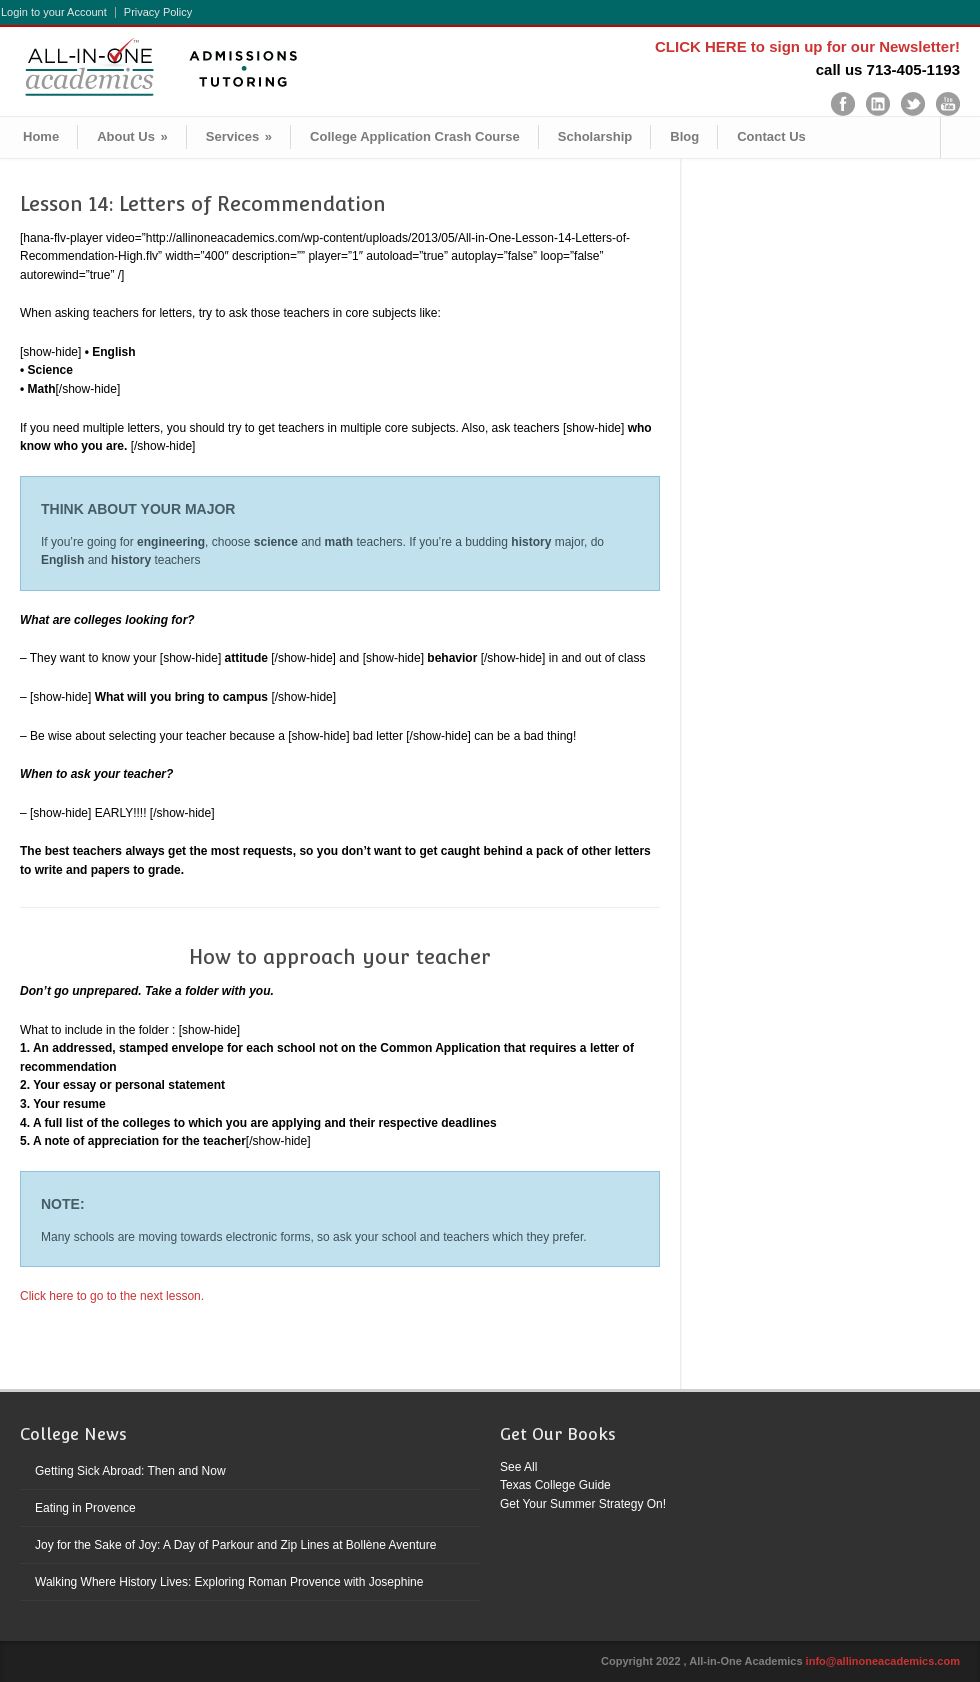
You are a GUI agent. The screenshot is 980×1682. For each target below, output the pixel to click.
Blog (684, 136)
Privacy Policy (158, 12)
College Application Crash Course (415, 136)
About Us (132, 136)
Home (41, 136)
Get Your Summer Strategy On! (583, 1504)
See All (518, 1467)
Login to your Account (54, 12)
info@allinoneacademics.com (883, 1661)
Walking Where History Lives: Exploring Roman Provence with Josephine (229, 1582)
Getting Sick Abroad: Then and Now (130, 1471)
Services (239, 136)
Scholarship (595, 136)
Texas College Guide (555, 1485)
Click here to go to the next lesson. (113, 1296)
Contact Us (771, 136)
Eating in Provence (85, 1508)
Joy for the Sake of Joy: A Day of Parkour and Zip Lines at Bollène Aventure (235, 1545)
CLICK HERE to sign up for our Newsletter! (807, 46)
